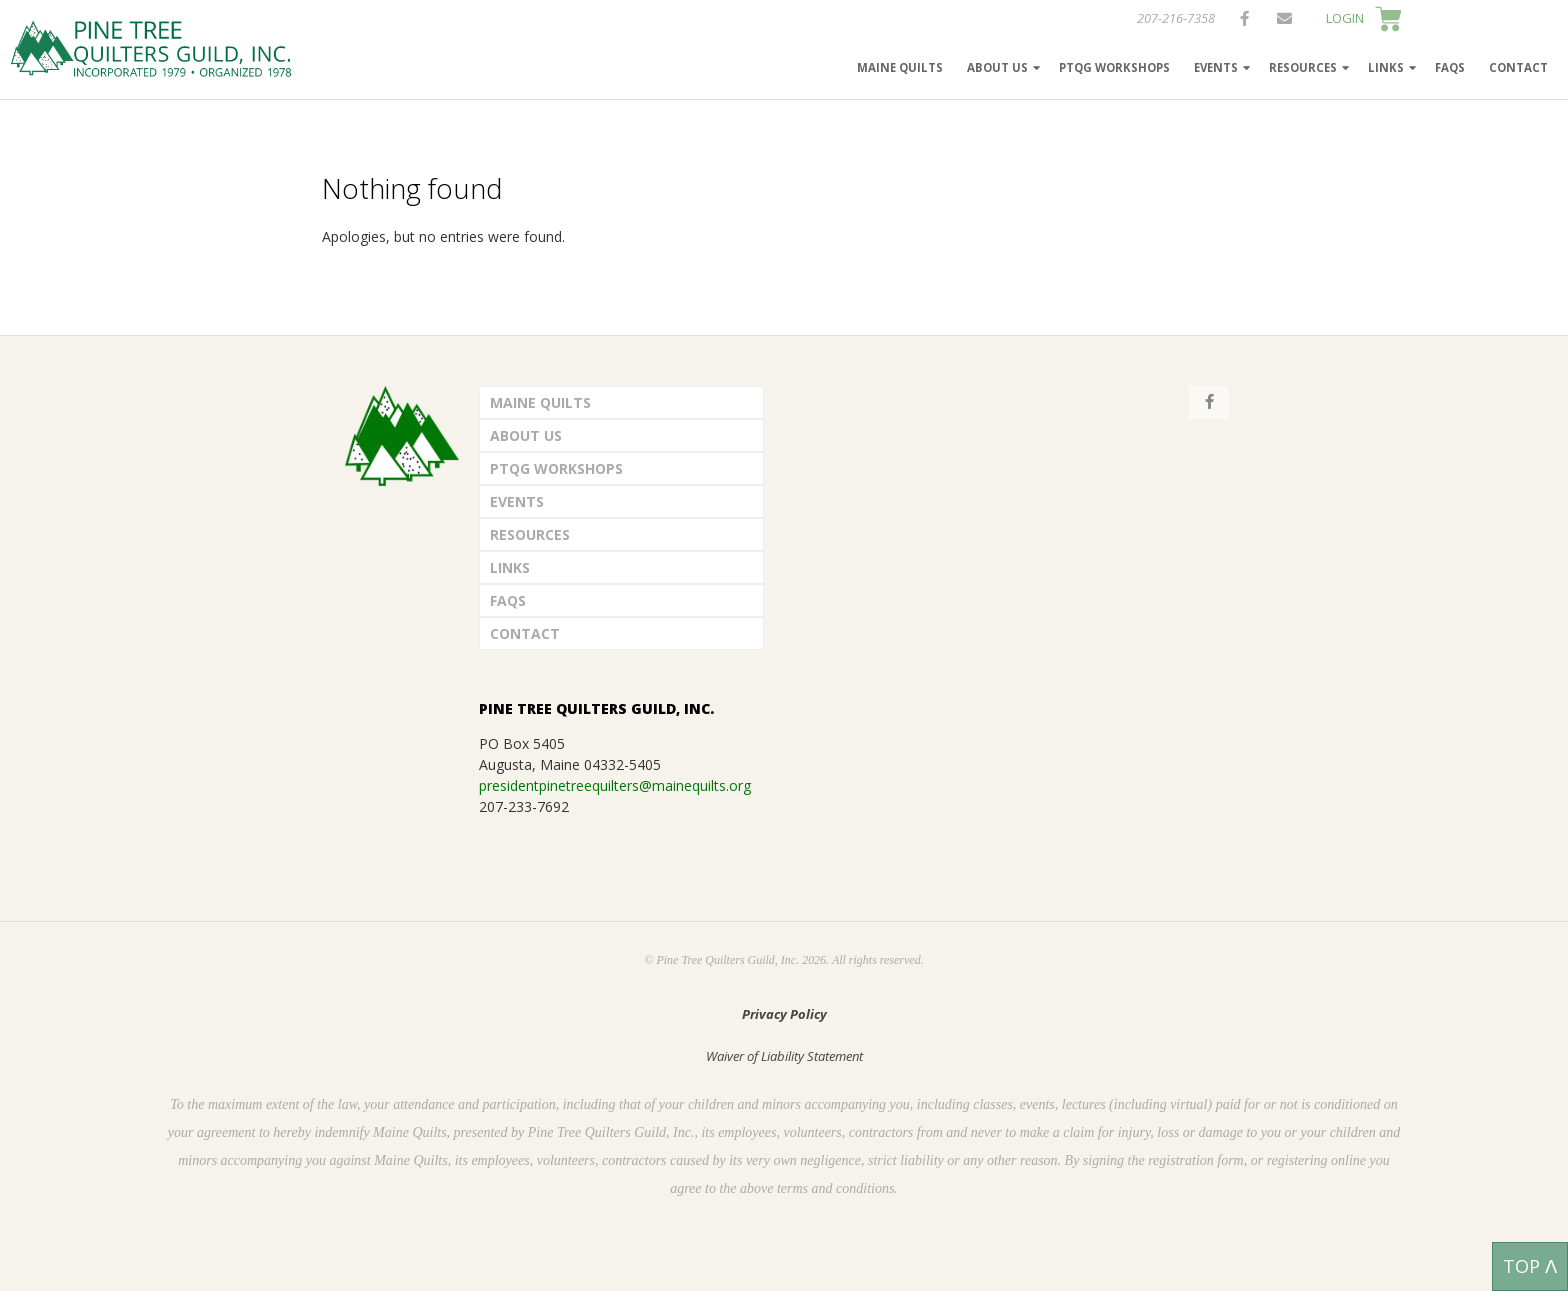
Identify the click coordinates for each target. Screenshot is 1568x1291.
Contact (1518, 67)
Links (1386, 67)
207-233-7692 (524, 806)
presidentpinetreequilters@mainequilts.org (615, 785)
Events (1216, 67)
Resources (1303, 67)
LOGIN (1345, 18)
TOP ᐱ (1530, 1266)
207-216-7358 (1176, 18)
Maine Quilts (900, 67)
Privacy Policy (784, 1014)
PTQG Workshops (1114, 67)
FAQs (1450, 67)
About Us (997, 67)
